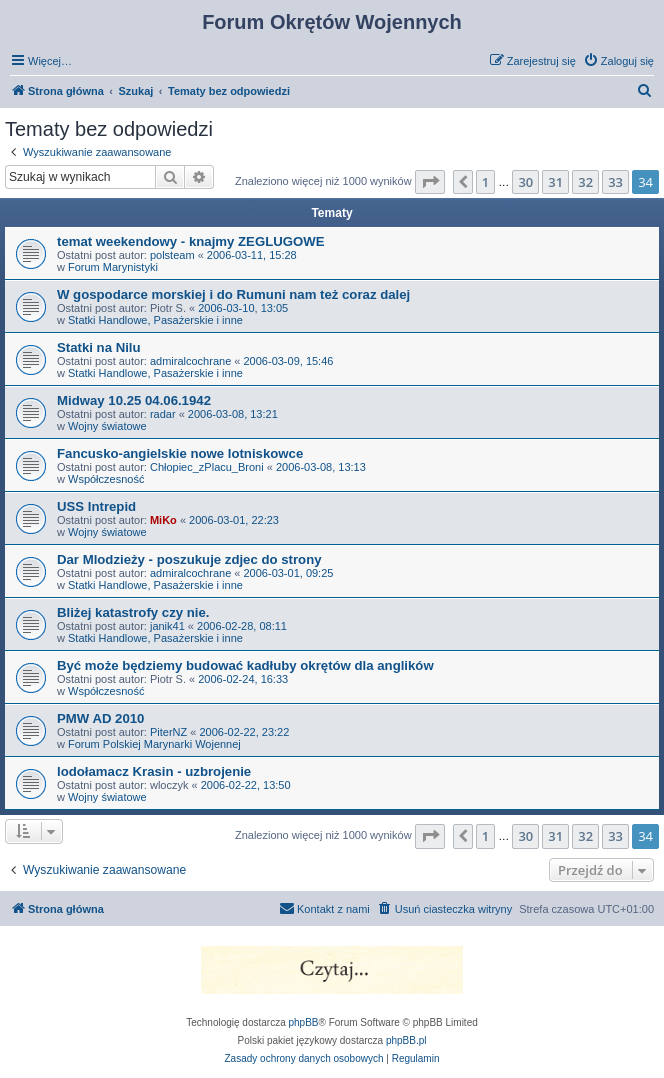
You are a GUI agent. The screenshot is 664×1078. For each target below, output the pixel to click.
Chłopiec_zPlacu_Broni (207, 467)
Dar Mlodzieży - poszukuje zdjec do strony (189, 559)
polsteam (172, 255)
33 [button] (615, 182)
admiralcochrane (190, 361)
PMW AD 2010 (100, 718)
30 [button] (525, 182)
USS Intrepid (96, 506)
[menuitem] (618, 61)
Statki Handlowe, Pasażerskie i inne (155, 320)
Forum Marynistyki (113, 267)
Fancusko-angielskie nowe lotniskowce (180, 453)
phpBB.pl (406, 1040)
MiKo (163, 520)
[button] (430, 182)
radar (163, 414)
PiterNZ (168, 732)
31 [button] (555, 182)
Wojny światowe (107, 426)
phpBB (304, 1022)
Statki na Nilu (99, 347)
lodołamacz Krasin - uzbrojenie (154, 771)
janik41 (167, 626)
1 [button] (485, 182)
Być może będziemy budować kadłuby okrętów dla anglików (245, 665)
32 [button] (585, 182)
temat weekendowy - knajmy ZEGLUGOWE (190, 241)
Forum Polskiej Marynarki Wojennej (154, 744)
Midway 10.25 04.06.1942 (134, 400)
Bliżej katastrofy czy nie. (133, 612)
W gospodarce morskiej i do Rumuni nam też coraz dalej (233, 294)
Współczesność (106, 479)
